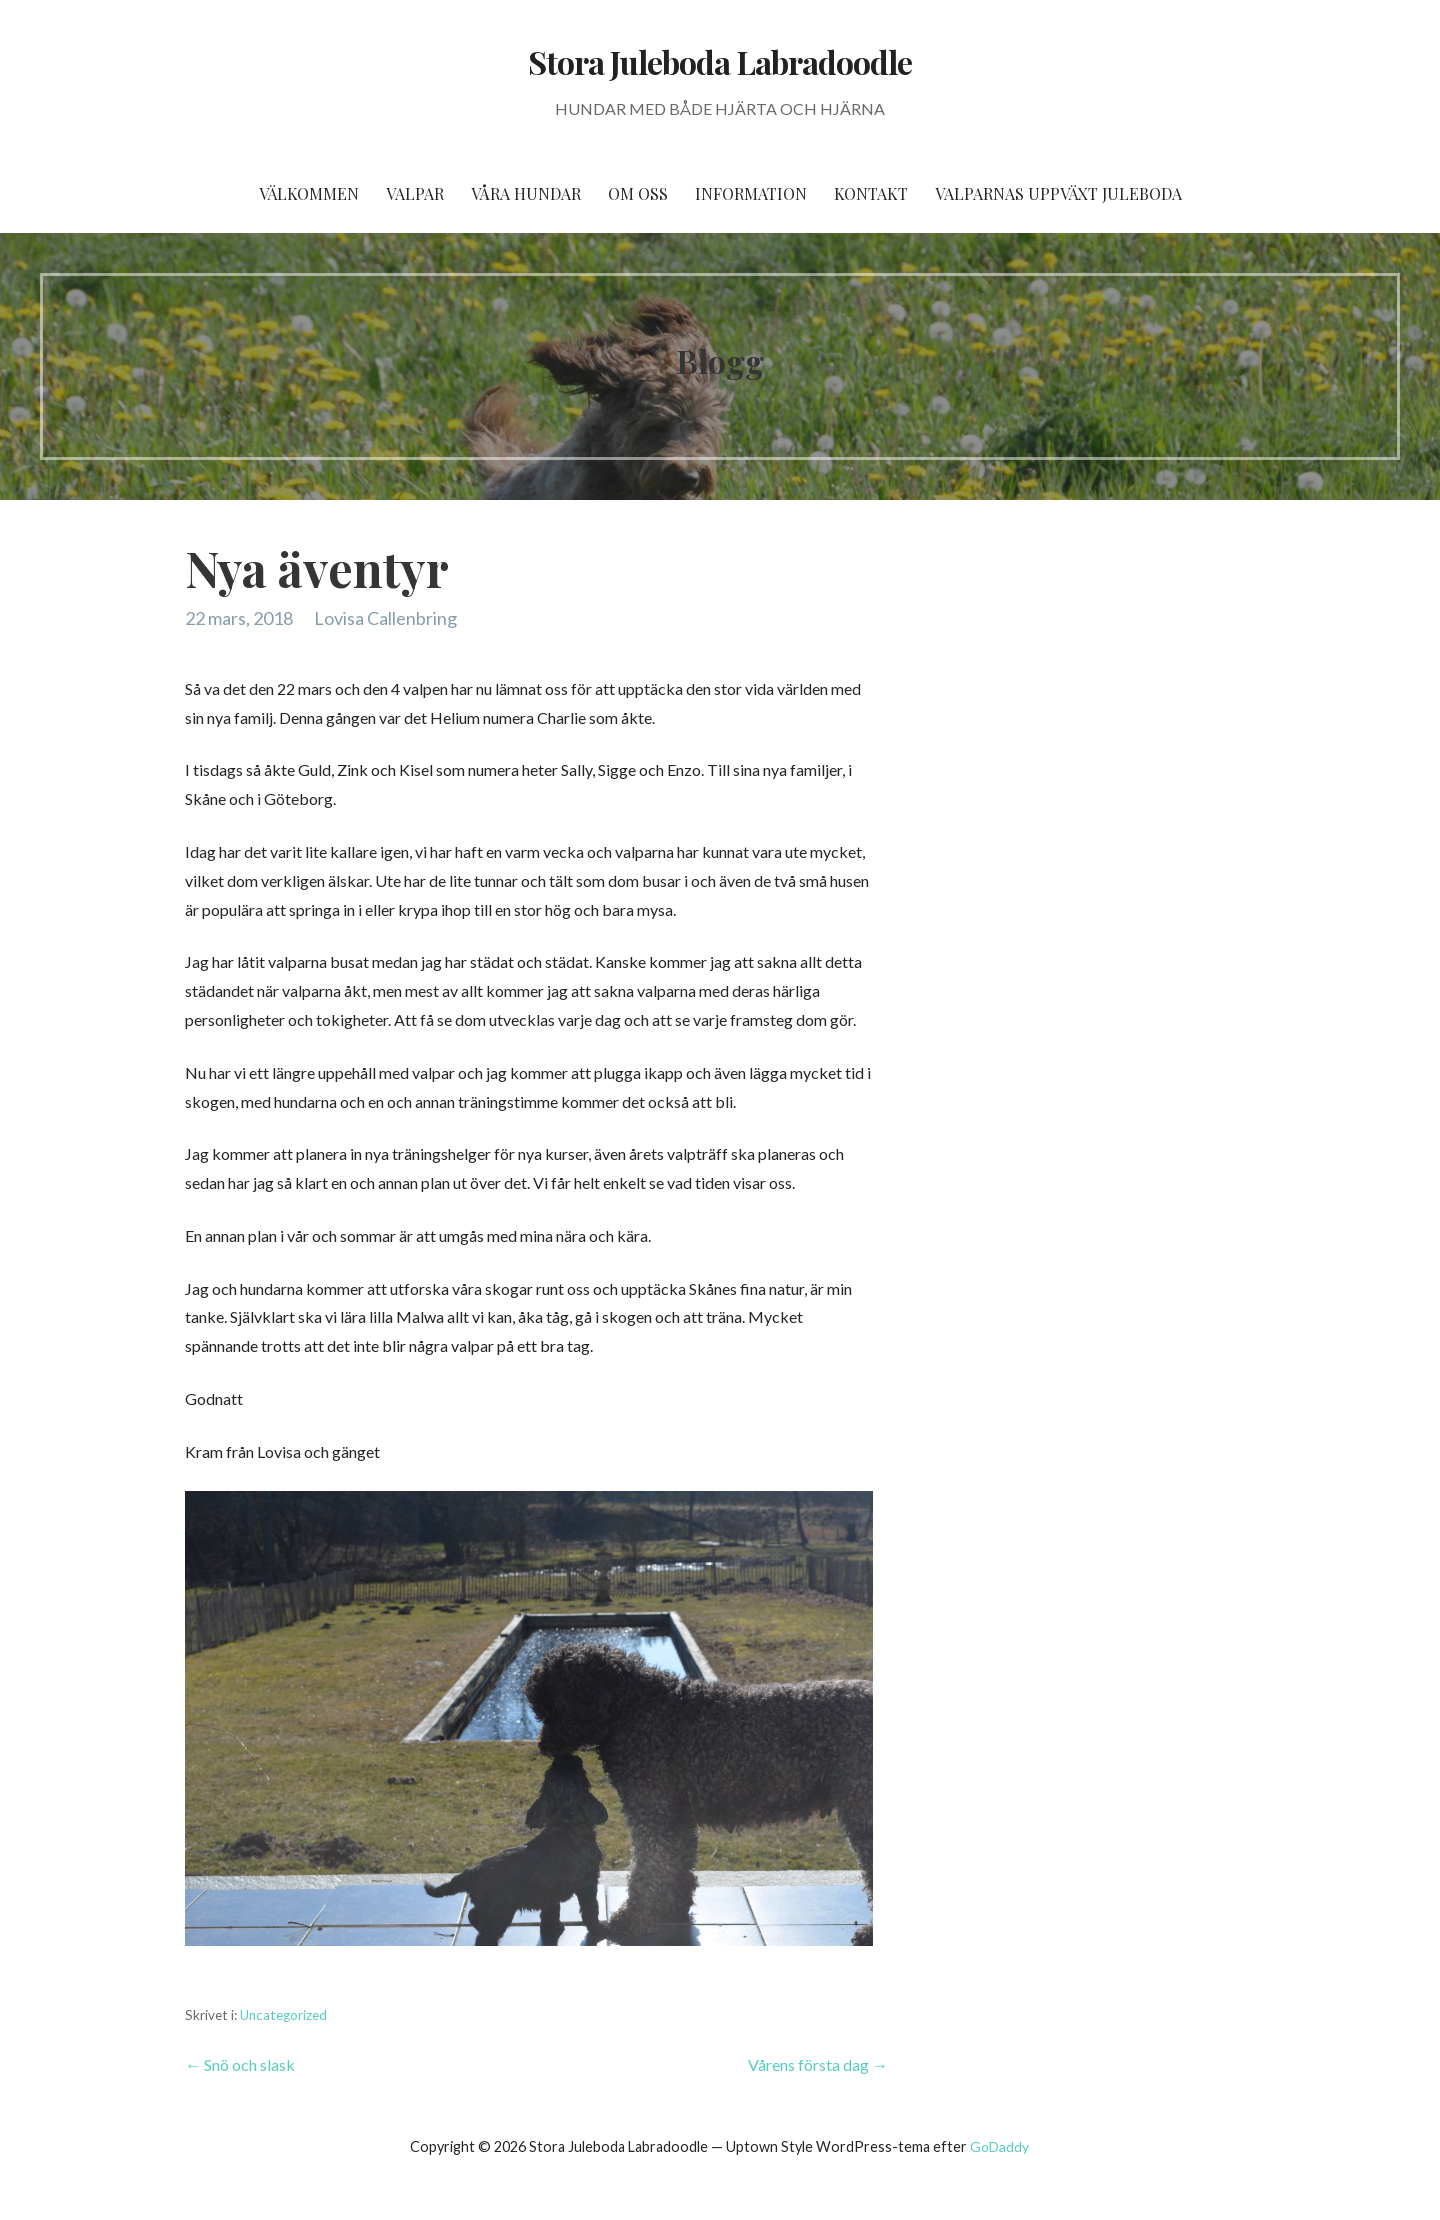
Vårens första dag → (818, 2064)
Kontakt (871, 193)
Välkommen (309, 193)
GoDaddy (999, 2146)
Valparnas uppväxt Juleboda (1058, 193)
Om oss (638, 193)
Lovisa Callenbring (385, 618)
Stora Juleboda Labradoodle (720, 61)
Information (751, 193)
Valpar (415, 193)
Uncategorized (283, 2015)
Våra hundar (526, 193)
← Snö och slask (240, 2064)
